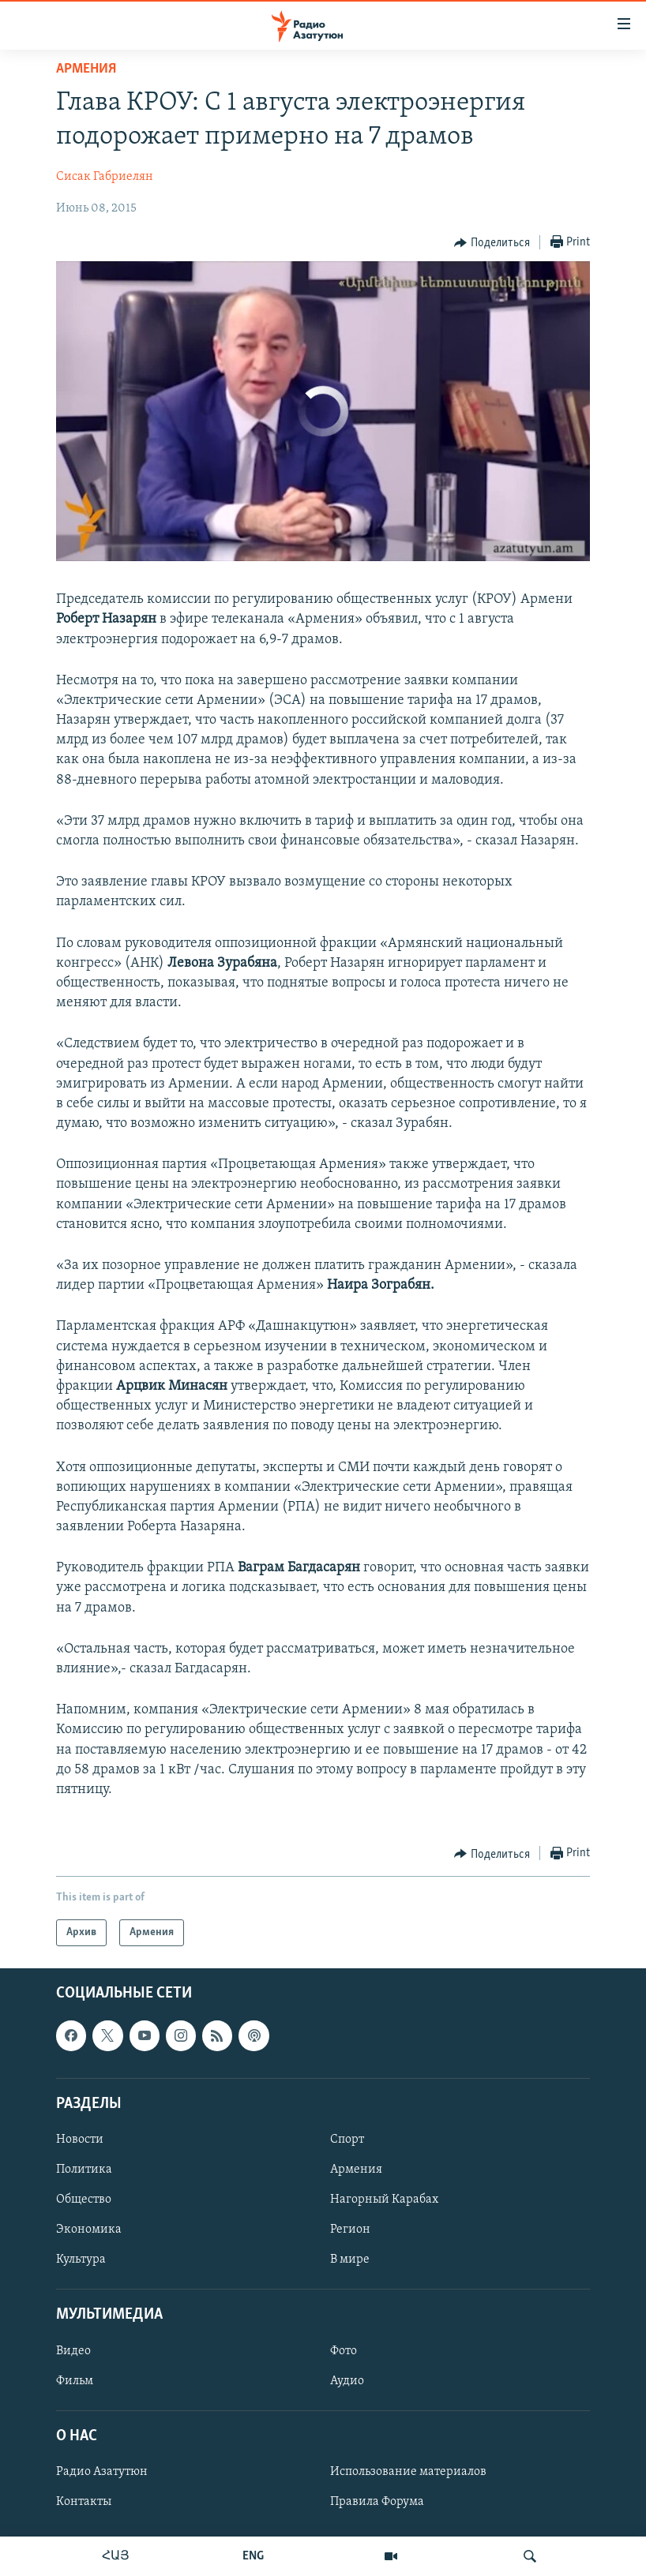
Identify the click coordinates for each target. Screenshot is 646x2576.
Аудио (347, 2381)
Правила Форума (377, 2502)
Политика (84, 2169)
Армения (86, 69)
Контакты (83, 2502)
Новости (79, 2139)
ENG (253, 2556)
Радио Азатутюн (102, 2472)
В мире (350, 2259)
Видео (73, 2351)
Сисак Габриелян (104, 176)
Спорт (347, 2139)
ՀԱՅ (116, 2556)
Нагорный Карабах (384, 2199)
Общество (83, 2199)
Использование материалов (408, 2472)
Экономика (89, 2229)
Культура (81, 2259)
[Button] (492, 243)
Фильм (74, 2381)
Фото (343, 2351)
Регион (350, 2229)
